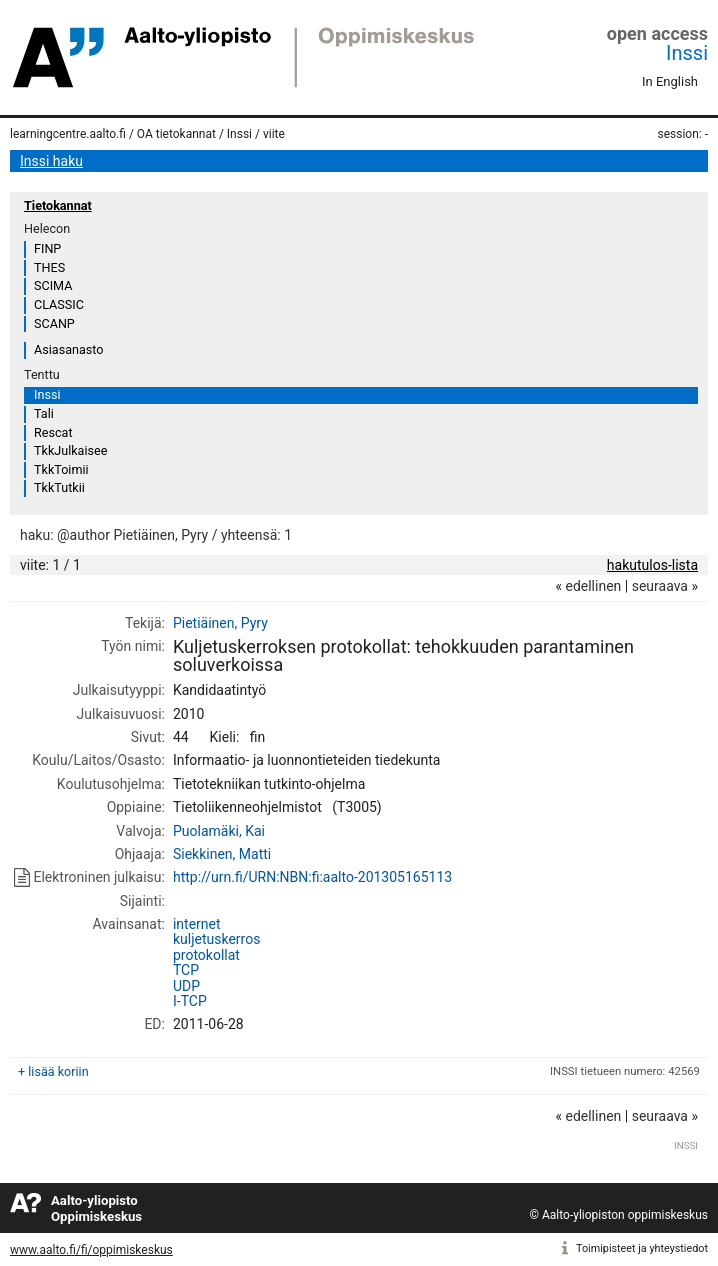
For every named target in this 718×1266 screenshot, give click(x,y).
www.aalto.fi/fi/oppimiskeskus (91, 1250)
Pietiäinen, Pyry (220, 623)
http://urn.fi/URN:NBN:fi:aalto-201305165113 (312, 877)
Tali (44, 413)
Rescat (53, 432)
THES (49, 267)
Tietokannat (58, 205)
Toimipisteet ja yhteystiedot (642, 1248)
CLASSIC (59, 304)
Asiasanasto (68, 349)
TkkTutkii (59, 487)
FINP (47, 248)
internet (197, 924)
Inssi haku (51, 161)
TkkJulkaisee (70, 450)
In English (670, 81)
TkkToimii (61, 469)
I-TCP (190, 1001)
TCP (186, 970)
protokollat (206, 955)
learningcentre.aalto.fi (68, 134)
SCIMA (53, 285)
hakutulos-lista (652, 565)
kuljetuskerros (216, 939)
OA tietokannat (176, 134)
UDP (186, 986)
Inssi (687, 53)
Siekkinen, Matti (222, 854)
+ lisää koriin (53, 1071)
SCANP (54, 323)
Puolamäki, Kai (219, 831)
